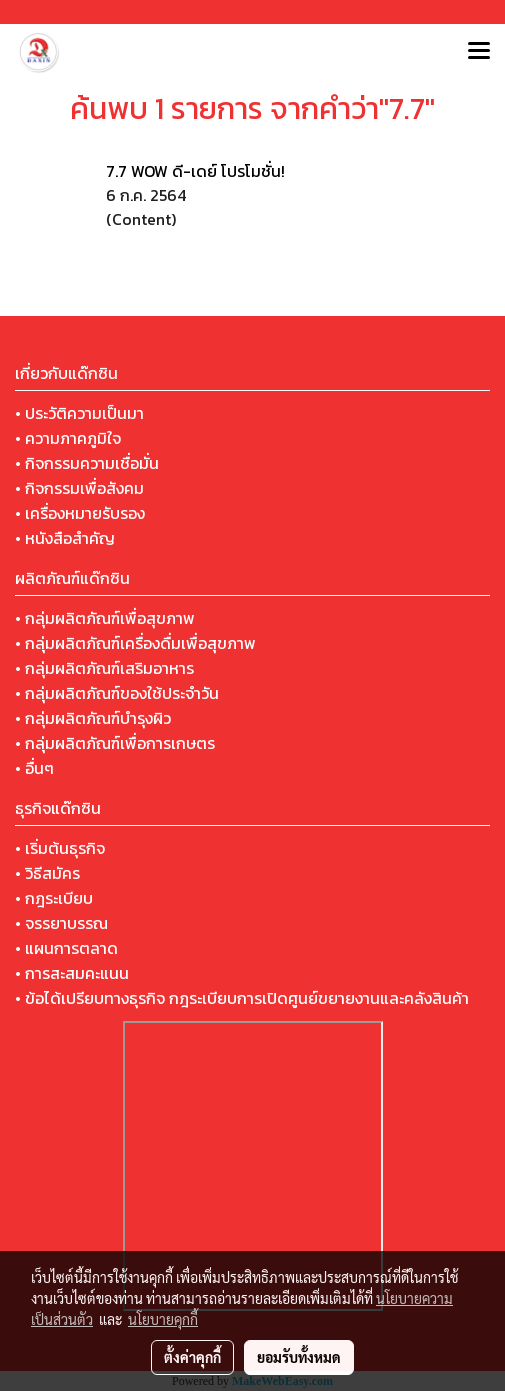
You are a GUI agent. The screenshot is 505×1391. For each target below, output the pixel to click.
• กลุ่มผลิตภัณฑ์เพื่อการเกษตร (115, 743)
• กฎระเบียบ (54, 898)
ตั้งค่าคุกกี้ (192, 1357)
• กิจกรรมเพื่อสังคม (79, 488)
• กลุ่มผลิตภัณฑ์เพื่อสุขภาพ (105, 618)
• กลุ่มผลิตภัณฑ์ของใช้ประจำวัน (117, 693)
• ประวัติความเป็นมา (79, 413)
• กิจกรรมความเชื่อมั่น (87, 463)
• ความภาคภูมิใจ (68, 438)
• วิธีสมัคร (47, 873)
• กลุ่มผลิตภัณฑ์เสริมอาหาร (104, 668)
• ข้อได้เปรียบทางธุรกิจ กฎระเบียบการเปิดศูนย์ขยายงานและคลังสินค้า (242, 998)
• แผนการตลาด (66, 948)
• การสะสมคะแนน (72, 973)
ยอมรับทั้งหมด (299, 1357)
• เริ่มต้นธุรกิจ (60, 848)
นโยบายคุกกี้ (163, 1319)
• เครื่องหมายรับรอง (80, 513)
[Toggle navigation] (479, 52)
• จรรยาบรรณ (61, 923)
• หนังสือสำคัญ (65, 538)
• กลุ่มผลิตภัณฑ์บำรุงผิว (93, 718)
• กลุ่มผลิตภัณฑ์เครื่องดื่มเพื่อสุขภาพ (135, 643)
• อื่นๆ (34, 768)
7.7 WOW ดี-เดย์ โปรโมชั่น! (195, 171)
